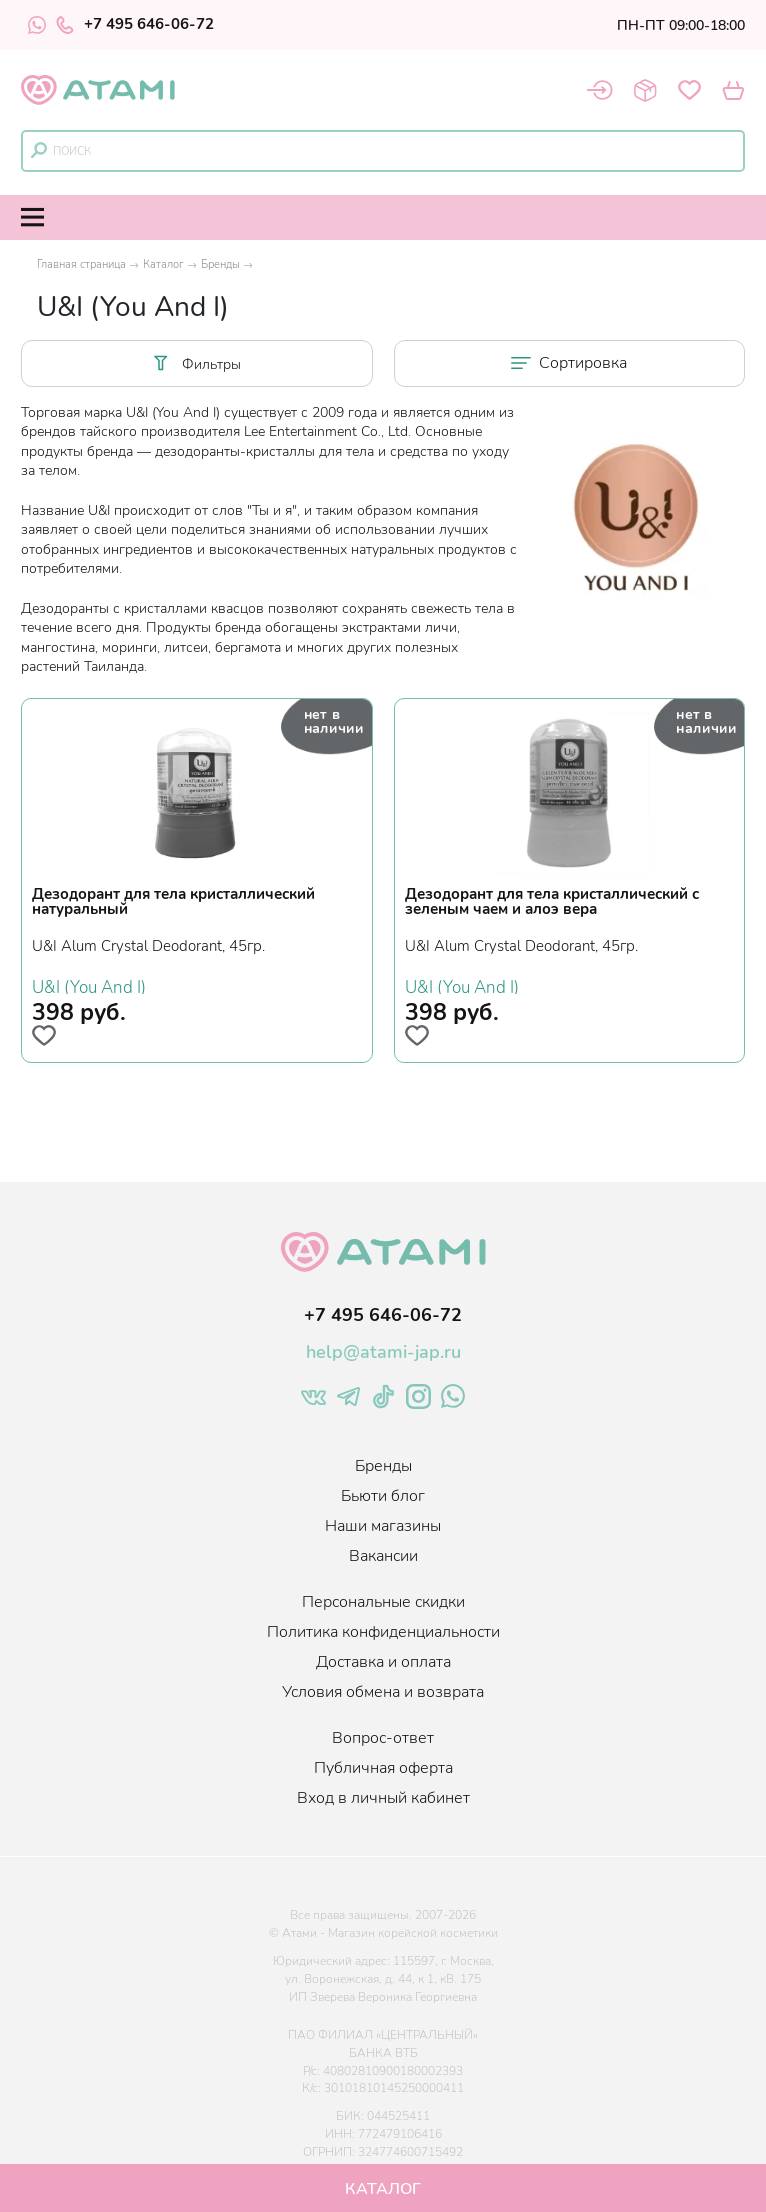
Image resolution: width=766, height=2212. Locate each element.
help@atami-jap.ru (383, 1352)
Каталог (163, 264)
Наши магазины (383, 1526)
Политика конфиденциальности (383, 1632)
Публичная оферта (383, 1768)
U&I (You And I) (89, 985)
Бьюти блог (383, 1496)
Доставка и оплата (383, 1662)
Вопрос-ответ (383, 1738)
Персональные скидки (383, 1602)
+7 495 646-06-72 (135, 25)
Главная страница (81, 264)
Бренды (220, 264)
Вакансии (383, 1556)
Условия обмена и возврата (383, 1692)
